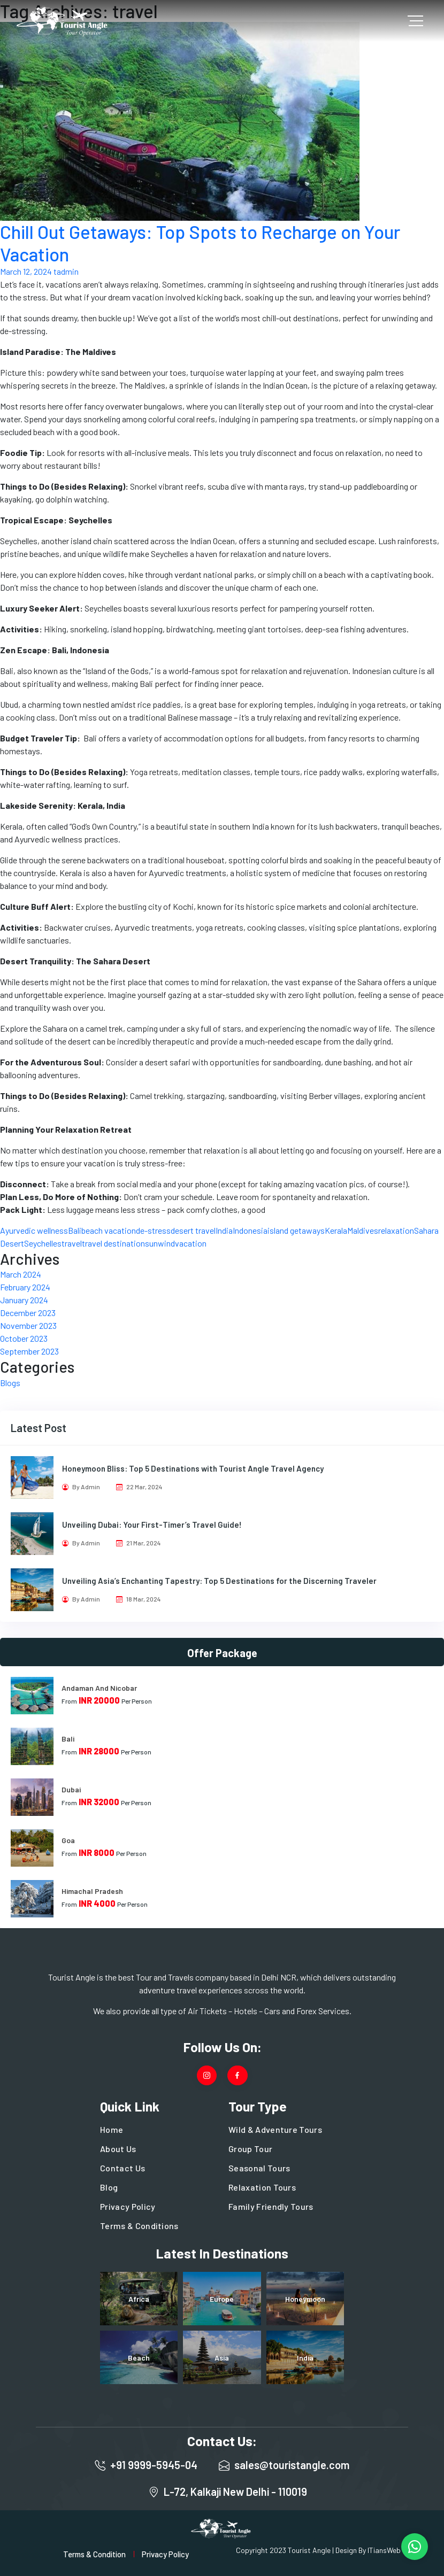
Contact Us (122, 2168)
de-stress (153, 1230)
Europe (222, 2298)
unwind (162, 1243)
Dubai (71, 1789)
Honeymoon (305, 2298)
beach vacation (108, 1230)
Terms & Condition (94, 2554)
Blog (109, 2187)
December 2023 (28, 1313)
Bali (74, 1230)
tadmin (66, 271)
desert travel (193, 1230)
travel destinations (115, 1243)
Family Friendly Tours (270, 2206)
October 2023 (24, 1338)
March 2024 (20, 1274)
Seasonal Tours (259, 2168)
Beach (139, 2357)
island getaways (296, 1230)
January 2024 (24, 1300)
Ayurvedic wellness (34, 1230)
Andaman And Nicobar (99, 1687)
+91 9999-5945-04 (153, 2464)
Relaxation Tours (262, 2187)
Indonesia (250, 1230)
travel (72, 1243)
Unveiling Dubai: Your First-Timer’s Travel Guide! (152, 1524)
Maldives (362, 1230)
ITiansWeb (384, 2550)
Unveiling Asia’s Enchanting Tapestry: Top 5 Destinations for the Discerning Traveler (219, 1580)
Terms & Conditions (139, 2226)
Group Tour (250, 2149)
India (224, 1230)
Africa (138, 2298)
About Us (118, 2149)
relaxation (396, 1230)
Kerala (336, 1230)
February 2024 (25, 1287)
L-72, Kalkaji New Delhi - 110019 (235, 2491)
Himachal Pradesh (92, 1891)
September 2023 (29, 1351)
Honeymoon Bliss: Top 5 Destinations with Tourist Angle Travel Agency (193, 1468)
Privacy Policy (127, 2206)
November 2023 (28, 1325)
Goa (68, 1840)
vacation (190, 1243)
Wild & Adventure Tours (275, 2129)
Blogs (10, 1383)
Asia (222, 2357)
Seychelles (43, 1243)
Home (111, 2129)
